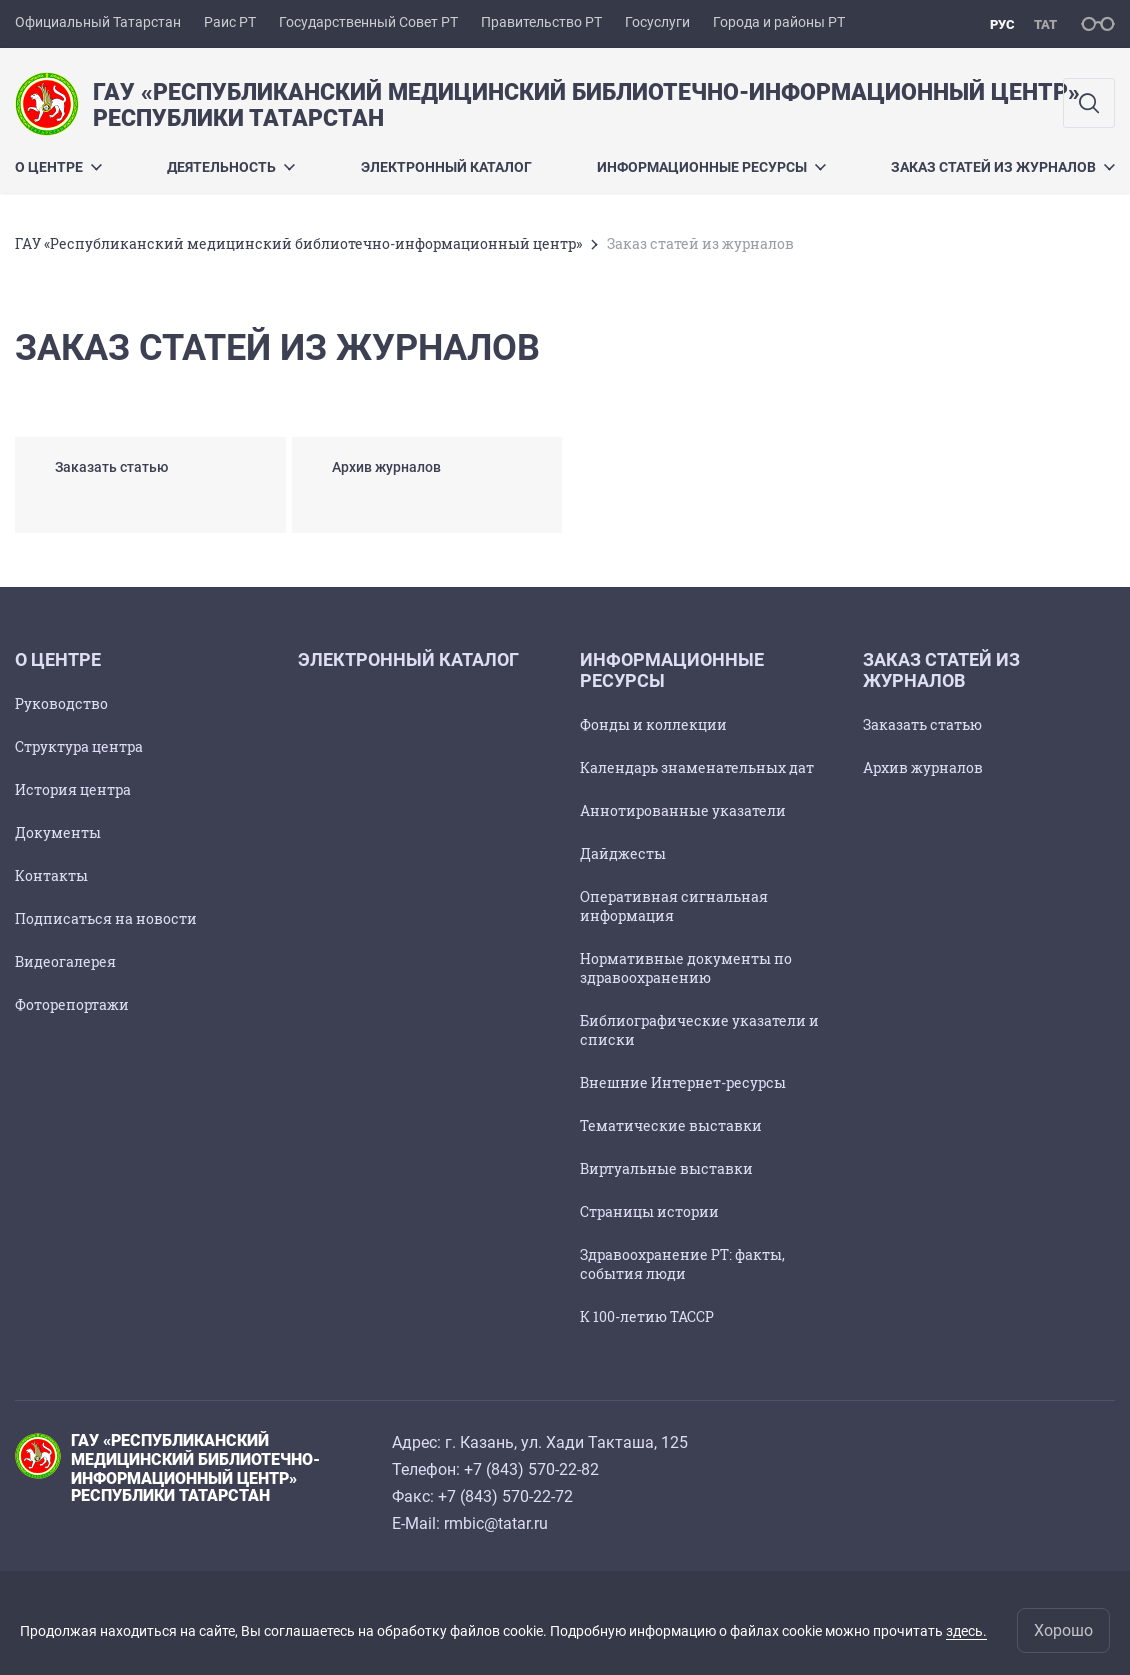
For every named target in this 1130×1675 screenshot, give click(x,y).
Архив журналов (923, 767)
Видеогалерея (65, 961)
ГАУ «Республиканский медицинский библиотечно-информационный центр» (298, 243)
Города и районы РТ (779, 22)
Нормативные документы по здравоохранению (686, 968)
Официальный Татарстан (98, 22)
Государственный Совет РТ (368, 22)
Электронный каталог (446, 167)
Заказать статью (922, 724)
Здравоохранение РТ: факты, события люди (682, 1264)
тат (1045, 24)
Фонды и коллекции (653, 724)
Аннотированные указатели (683, 810)
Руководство (61, 703)
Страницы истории (649, 1211)
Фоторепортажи (72, 1004)
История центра (73, 789)
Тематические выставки (671, 1125)
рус (1002, 24)
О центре (58, 167)
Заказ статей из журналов (1003, 167)
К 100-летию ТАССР (647, 1316)
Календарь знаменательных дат (697, 767)
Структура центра (79, 746)
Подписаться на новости (106, 918)
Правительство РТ (541, 22)
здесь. (966, 1631)
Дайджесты (623, 853)
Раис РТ (230, 22)
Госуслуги (657, 22)
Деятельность (231, 167)
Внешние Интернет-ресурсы (683, 1082)
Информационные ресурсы (711, 167)
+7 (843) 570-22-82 (531, 1469)
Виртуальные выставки (666, 1168)
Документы (58, 832)
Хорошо (1063, 1630)
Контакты (51, 875)
